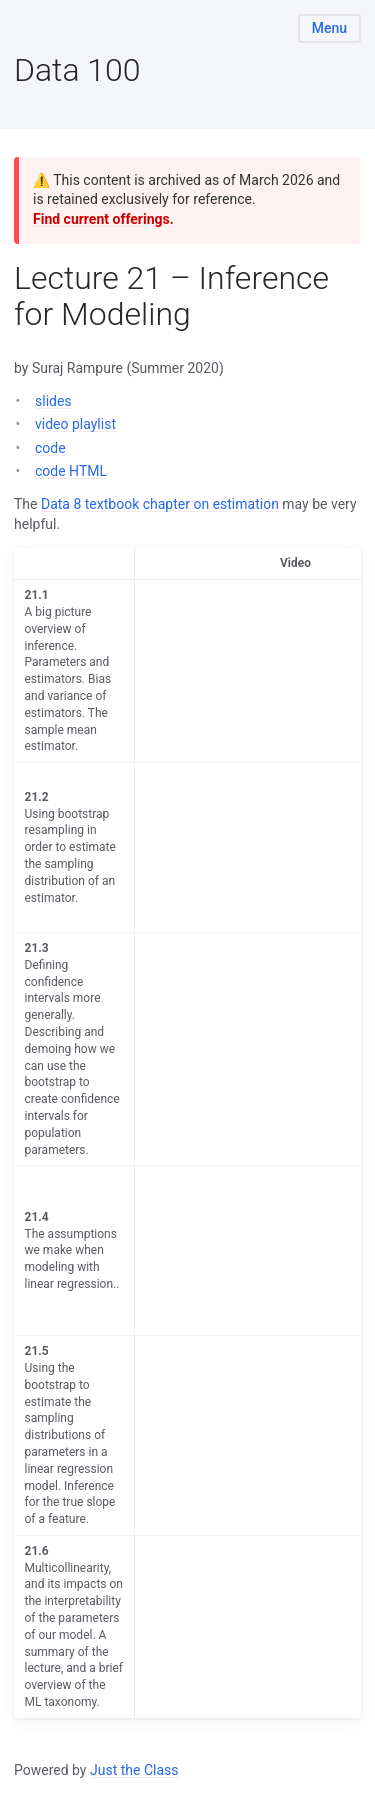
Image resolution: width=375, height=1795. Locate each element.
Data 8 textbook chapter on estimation (160, 504)
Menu (329, 28)
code (50, 448)
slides (53, 401)
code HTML (71, 471)
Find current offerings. (103, 219)
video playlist (75, 424)
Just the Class (134, 1770)
